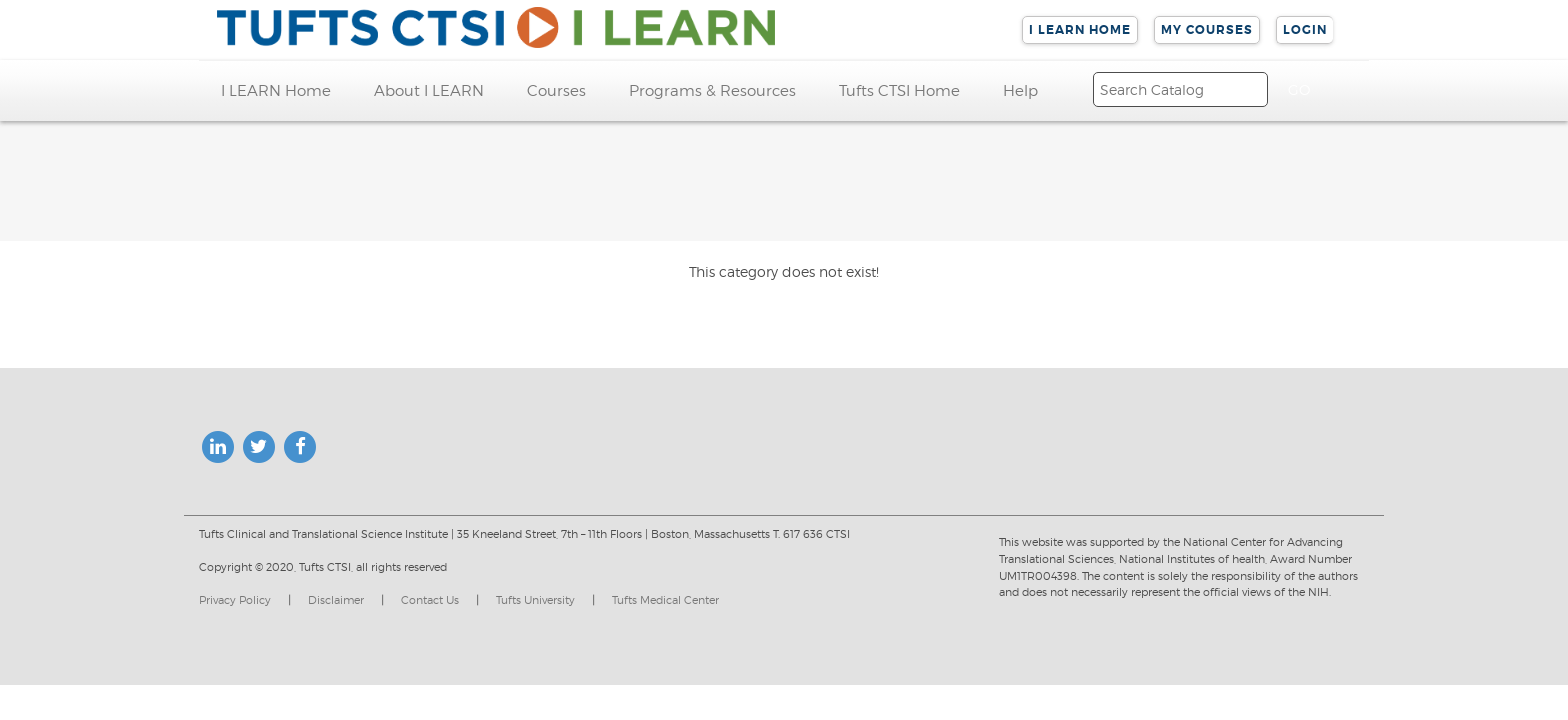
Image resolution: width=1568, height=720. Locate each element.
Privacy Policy (235, 600)
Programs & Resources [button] (712, 90)
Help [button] (1020, 90)
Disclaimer (336, 600)
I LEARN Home (1080, 30)
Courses (556, 90)
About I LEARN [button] (429, 90)
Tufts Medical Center (665, 600)
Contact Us (430, 600)
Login (1305, 30)
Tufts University (535, 600)
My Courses (1207, 30)
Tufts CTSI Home (899, 90)
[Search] (1180, 89)
